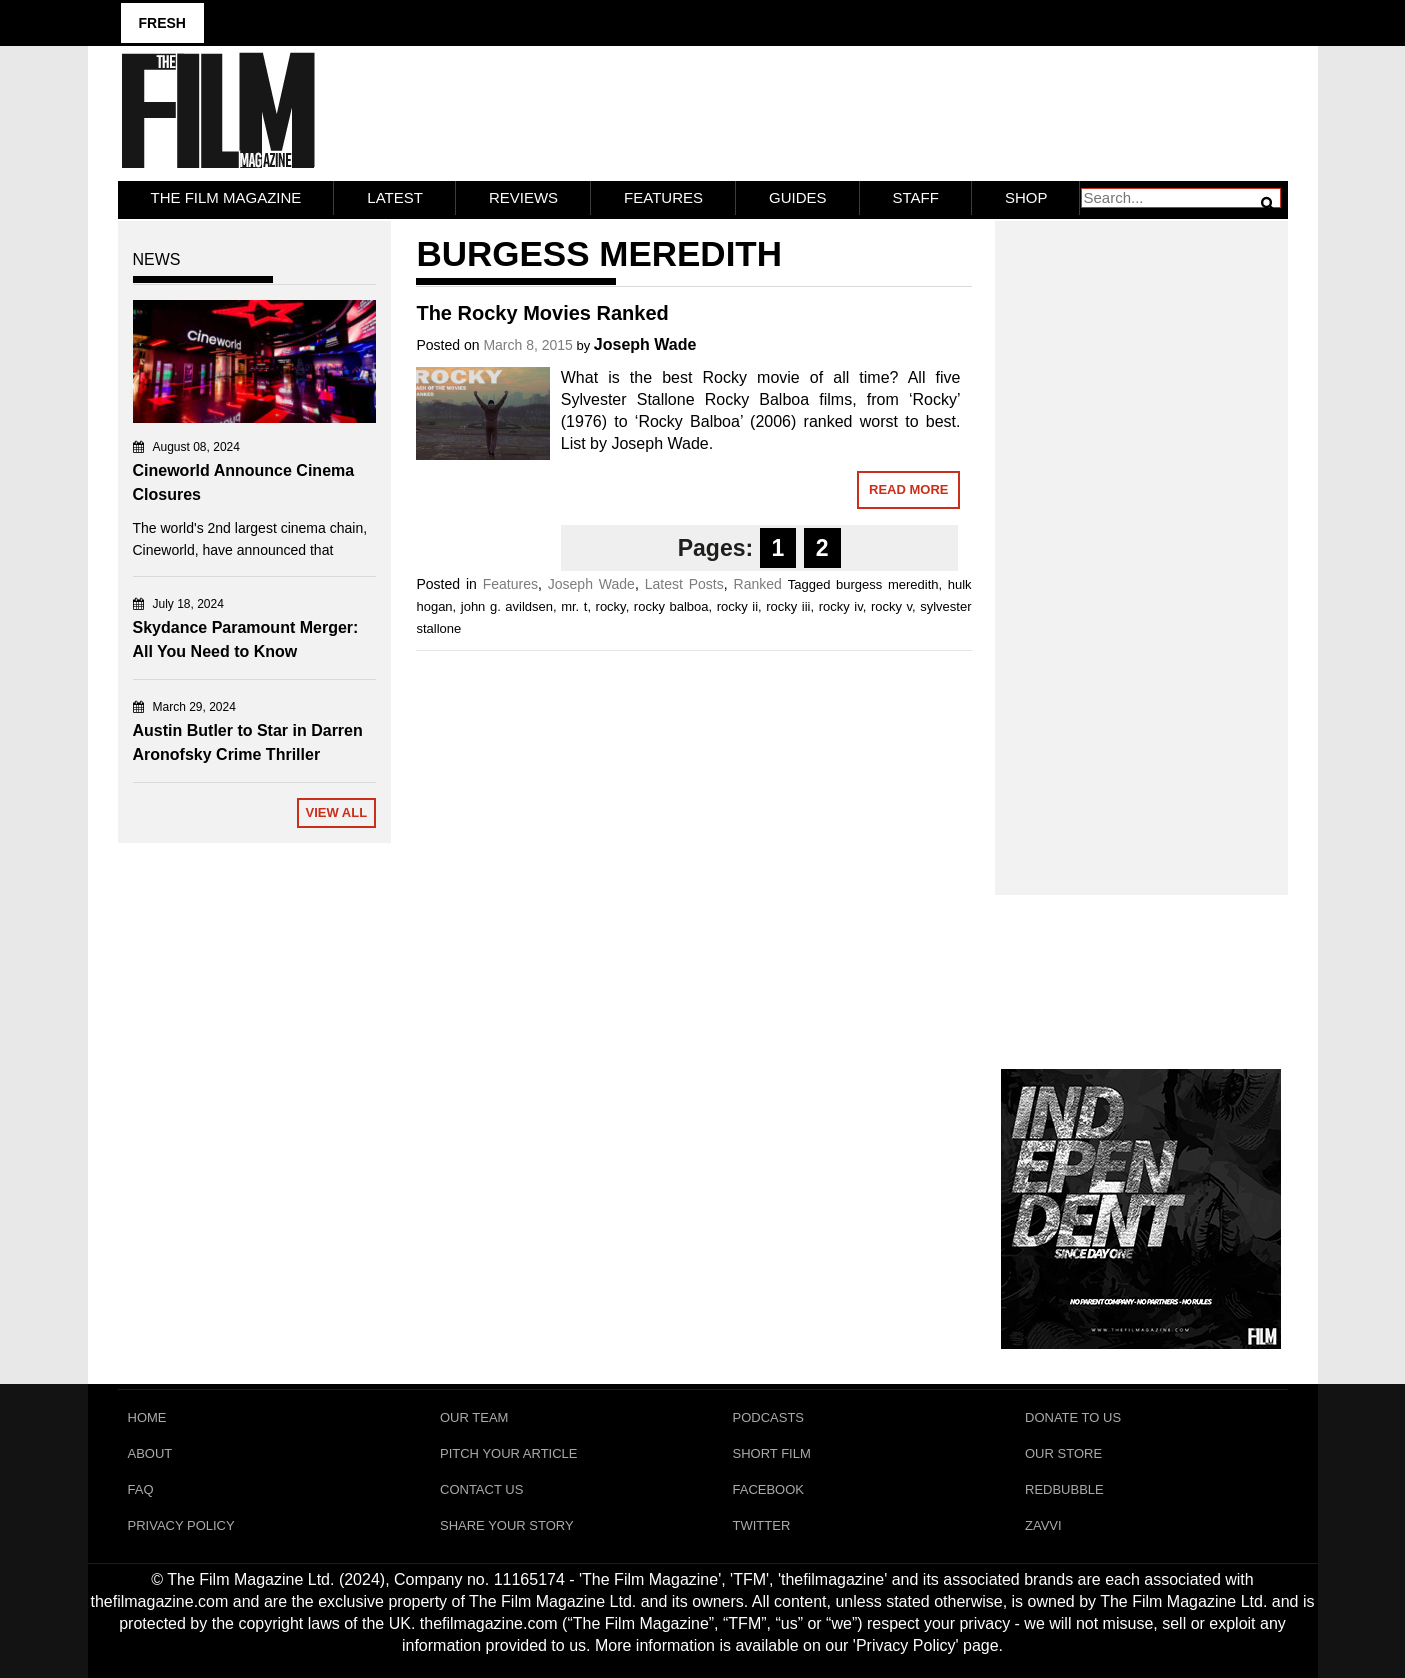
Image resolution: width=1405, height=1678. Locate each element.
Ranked (758, 584)
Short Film (772, 1453)
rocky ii (737, 606)
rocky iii (788, 606)
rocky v (891, 606)
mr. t (574, 606)
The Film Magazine (226, 197)
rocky (611, 606)
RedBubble (1064, 1489)
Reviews (523, 197)
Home (147, 1417)
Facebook (769, 1489)
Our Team (474, 1417)
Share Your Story (507, 1525)
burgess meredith (887, 584)
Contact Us (481, 1489)
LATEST (395, 197)
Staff (916, 197)
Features (663, 197)
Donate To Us (1073, 1417)
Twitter (762, 1525)
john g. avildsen (507, 606)
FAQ (141, 1489)
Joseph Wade (645, 344)
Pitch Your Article (509, 1453)
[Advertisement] (1141, 536)
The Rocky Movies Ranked (542, 313)
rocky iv (841, 606)
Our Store (1063, 1453)
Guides (798, 197)
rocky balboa (671, 606)
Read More (908, 489)
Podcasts (769, 1417)
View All (336, 812)
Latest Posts (684, 584)
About (150, 1453)
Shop (1026, 197)
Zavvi (1043, 1525)
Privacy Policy (181, 1525)
